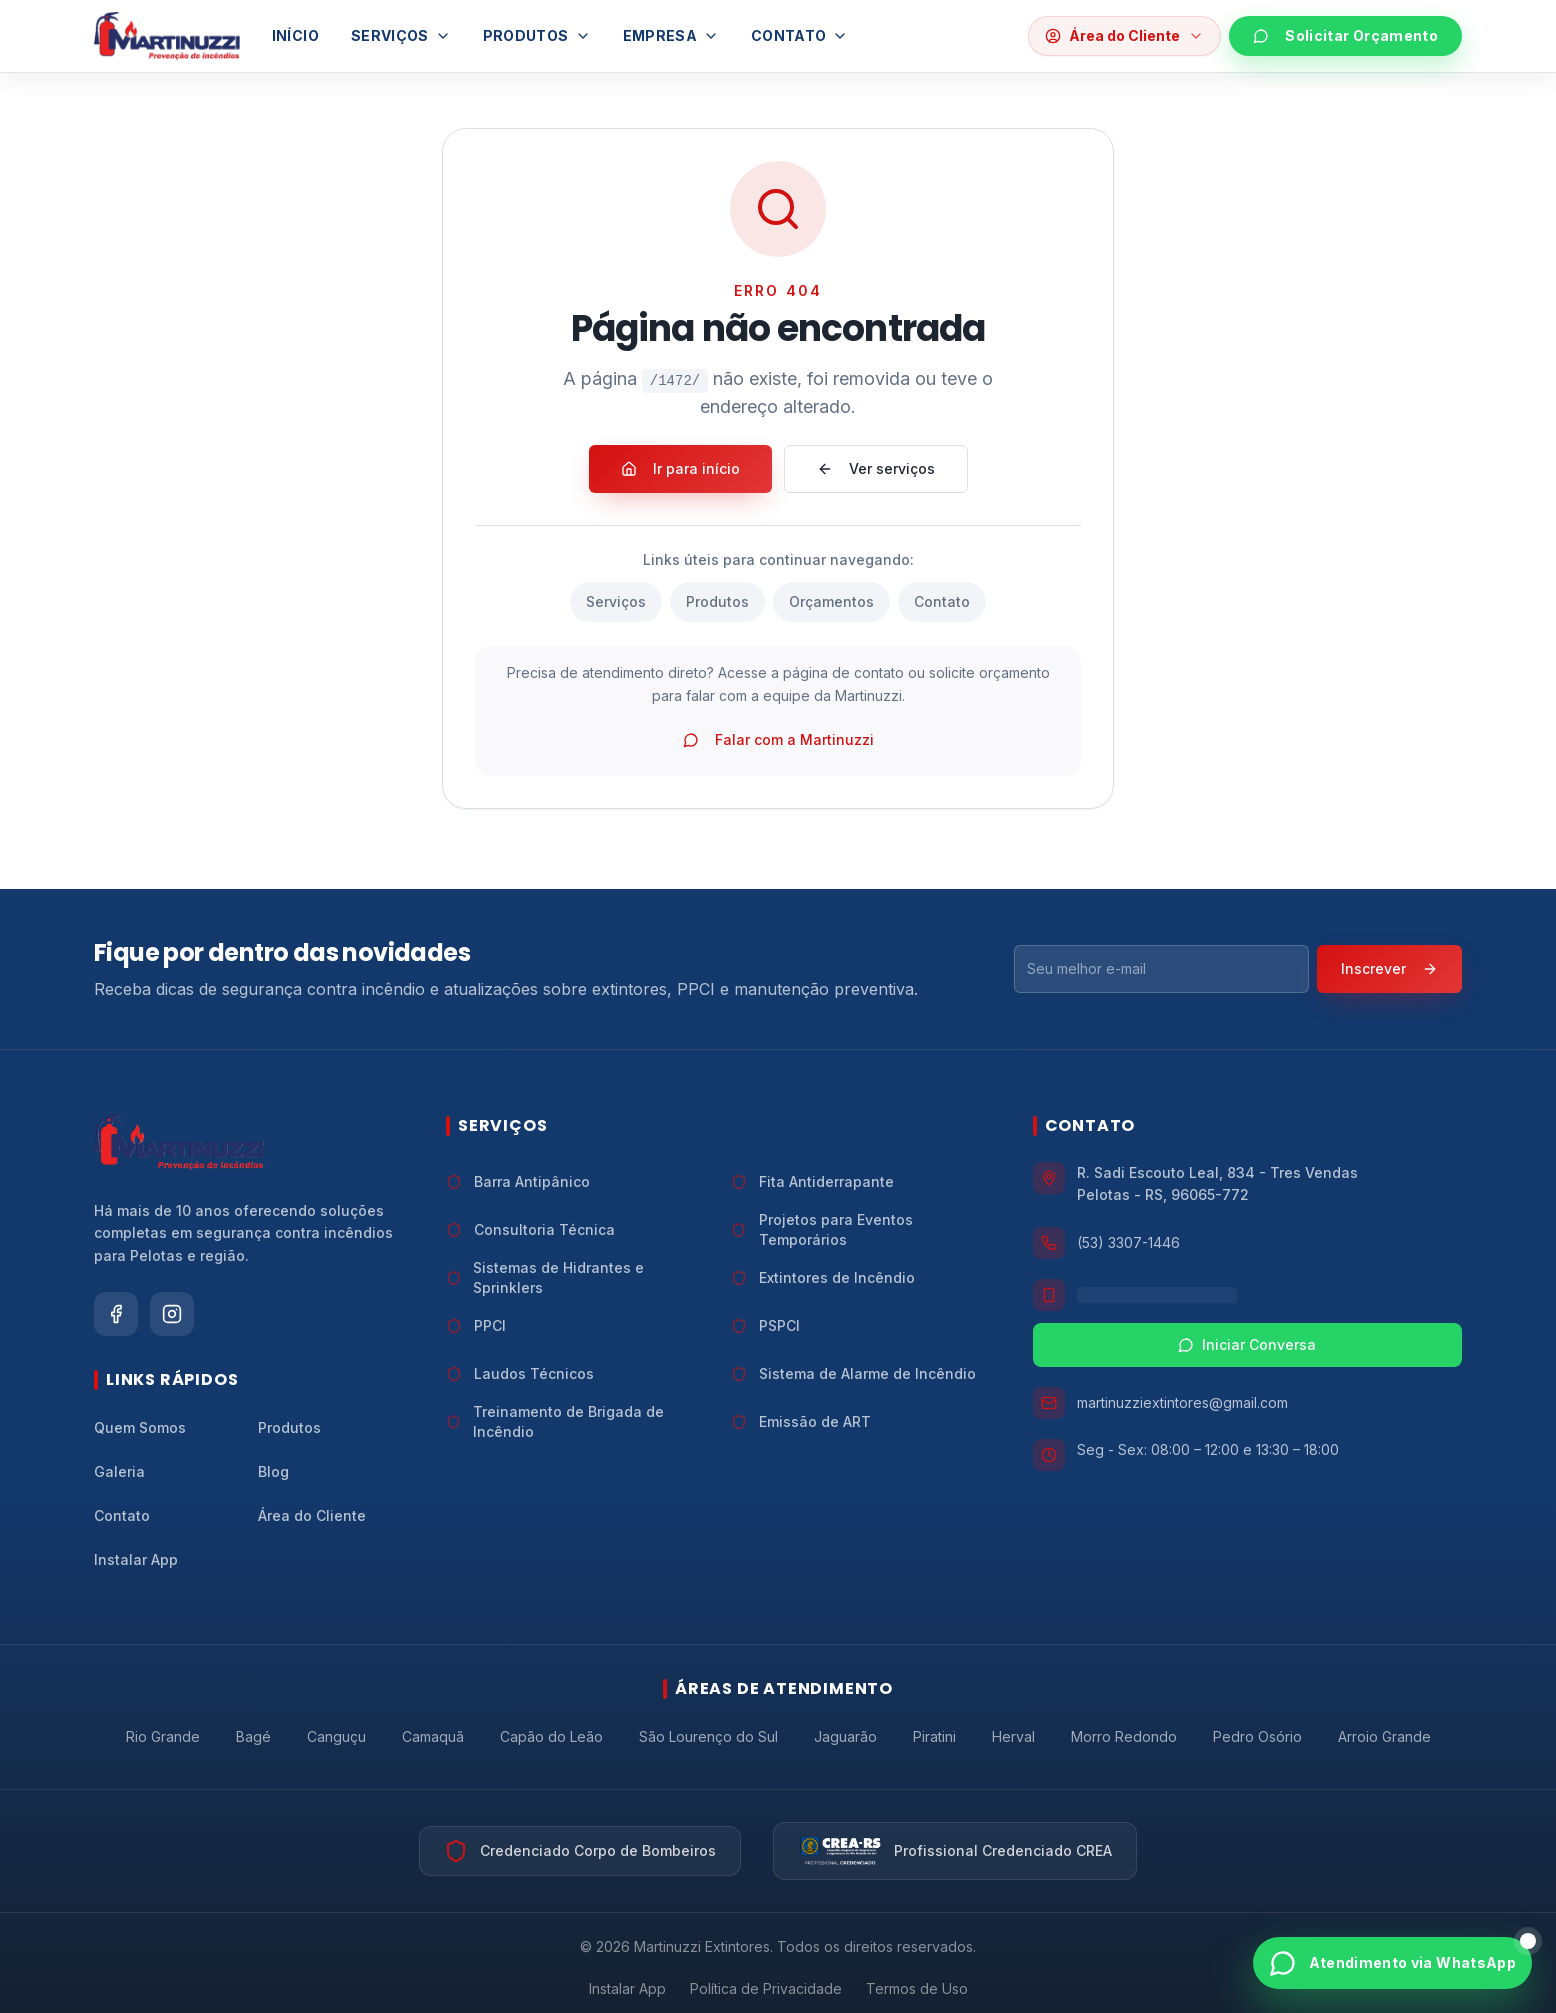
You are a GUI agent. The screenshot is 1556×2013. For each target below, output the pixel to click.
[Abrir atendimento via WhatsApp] (1392, 1963)
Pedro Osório (1257, 1736)
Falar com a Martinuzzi (778, 739)
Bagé (253, 1736)
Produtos (537, 35)
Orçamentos (831, 601)
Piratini (934, 1736)
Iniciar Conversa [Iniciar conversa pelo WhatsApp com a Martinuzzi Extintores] (1247, 1344)
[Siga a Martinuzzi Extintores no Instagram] (172, 1314)
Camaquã (433, 1736)
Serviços (401, 35)
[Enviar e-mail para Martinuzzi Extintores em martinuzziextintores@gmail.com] (1247, 1403)
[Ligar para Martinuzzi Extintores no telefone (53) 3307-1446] (1247, 1243)
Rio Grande (163, 1736)
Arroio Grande (1384, 1736)
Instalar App (627, 1988)
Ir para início (680, 468)
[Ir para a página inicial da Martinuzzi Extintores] (179, 1142)
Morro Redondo (1124, 1736)
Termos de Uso (917, 1988)
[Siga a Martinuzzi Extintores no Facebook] (116, 1314)
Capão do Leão (551, 1736)
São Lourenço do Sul (708, 1736)
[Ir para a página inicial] (167, 36)
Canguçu (336, 1736)
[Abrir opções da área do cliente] (1124, 36)
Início (295, 35)
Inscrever (1389, 968)
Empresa (671, 35)
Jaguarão (845, 1736)
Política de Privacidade (766, 1988)
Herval (1013, 1736)
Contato (799, 35)
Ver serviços (876, 468)
